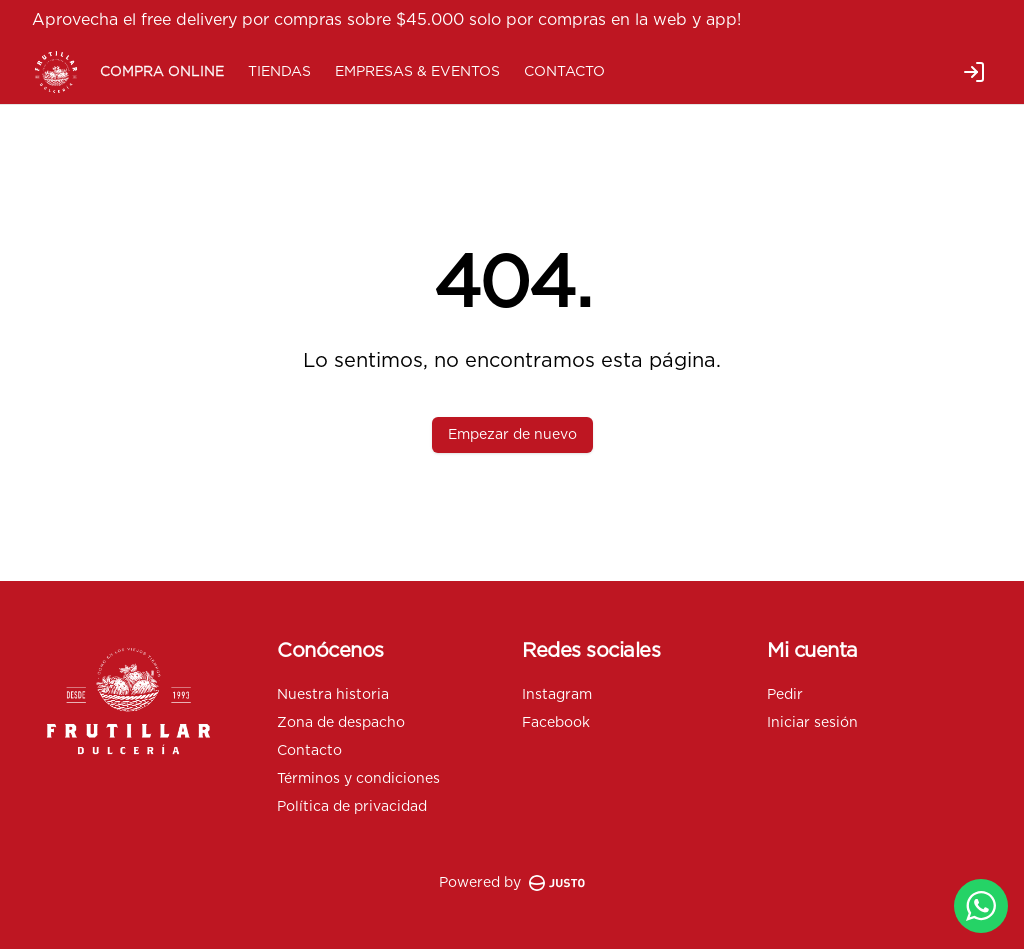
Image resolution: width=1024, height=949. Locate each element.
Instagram (557, 695)
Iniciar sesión (812, 723)
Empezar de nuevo (512, 435)
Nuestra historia (333, 695)
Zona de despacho (341, 723)
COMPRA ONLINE (162, 72)
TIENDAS (279, 72)
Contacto (309, 751)
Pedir (785, 695)
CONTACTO (564, 72)
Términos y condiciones (358, 779)
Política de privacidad (352, 807)
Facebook (556, 723)
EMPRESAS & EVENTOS (417, 72)
